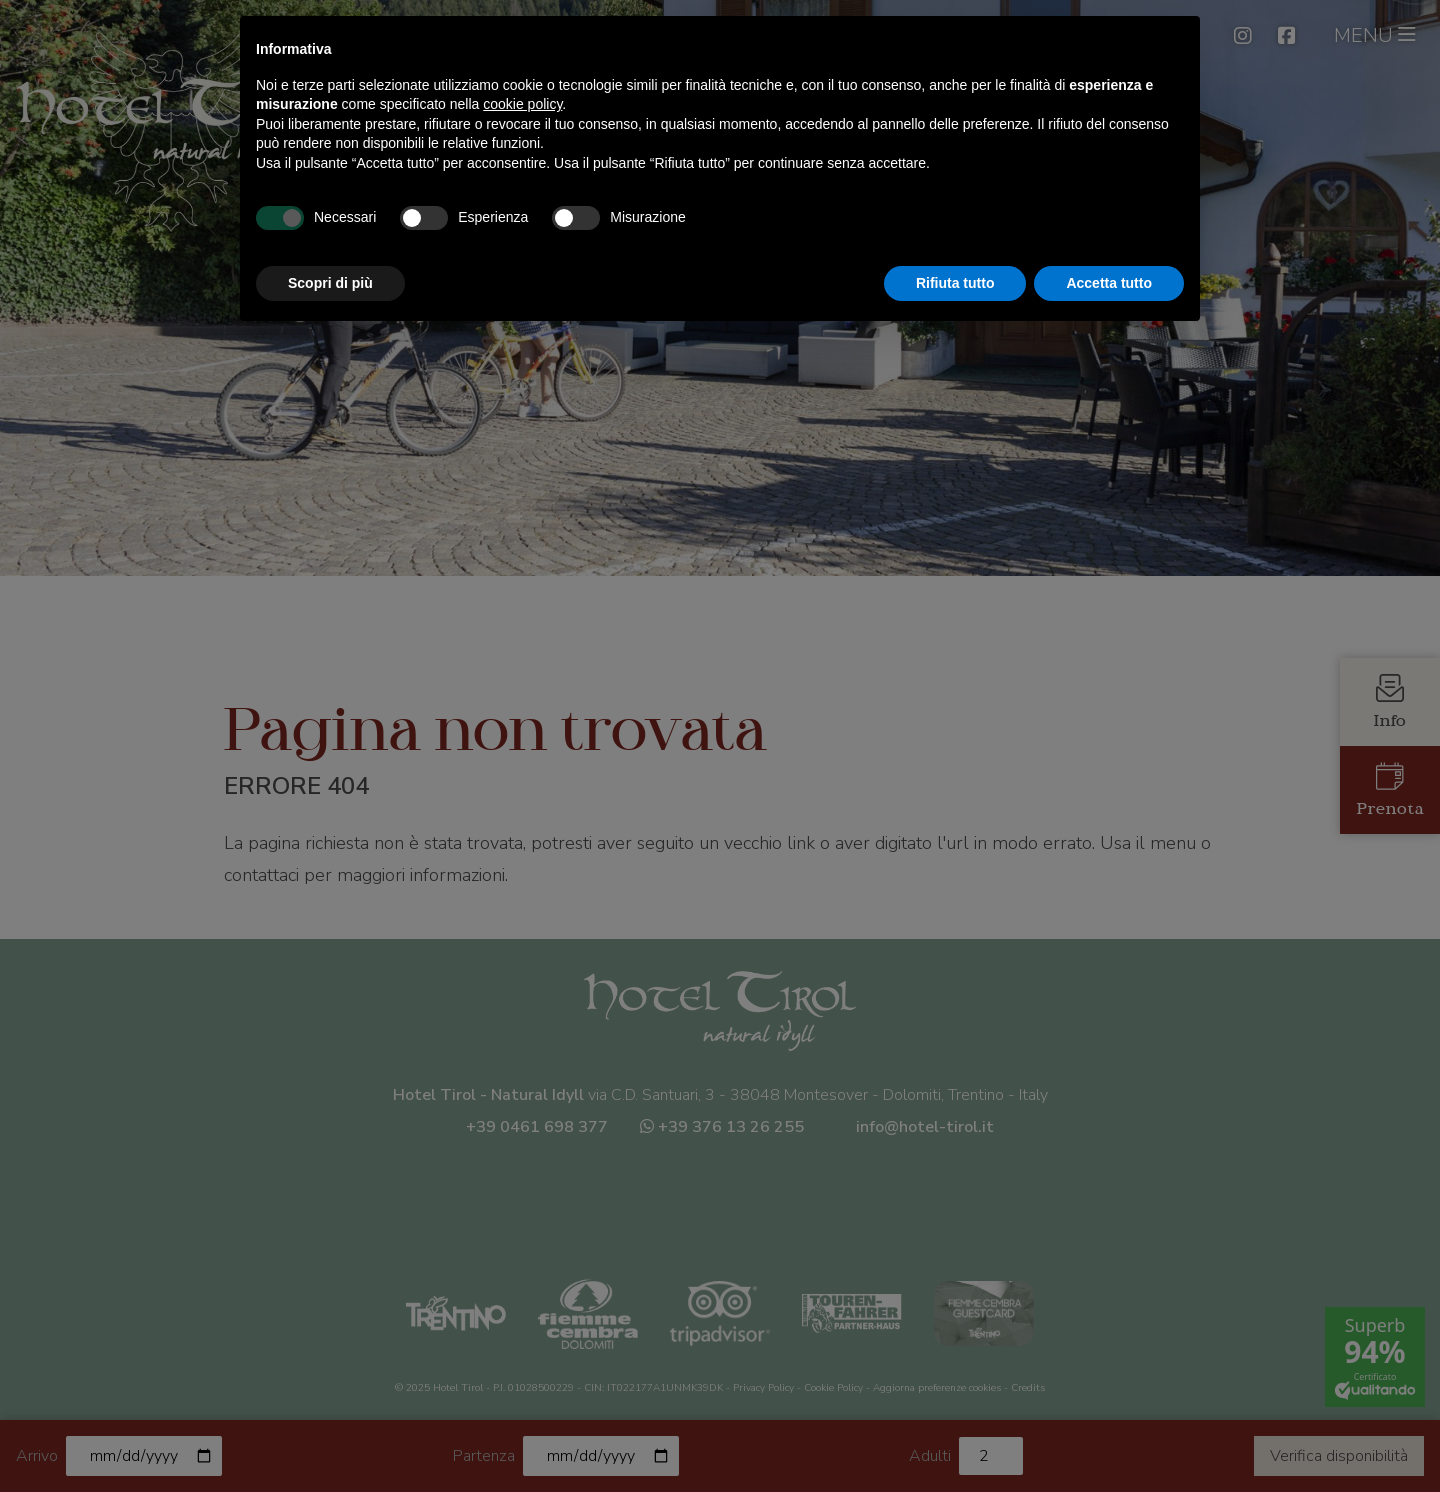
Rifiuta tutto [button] (955, 283)
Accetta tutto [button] (1109, 283)
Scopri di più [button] (330, 283)
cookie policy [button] (522, 104)
